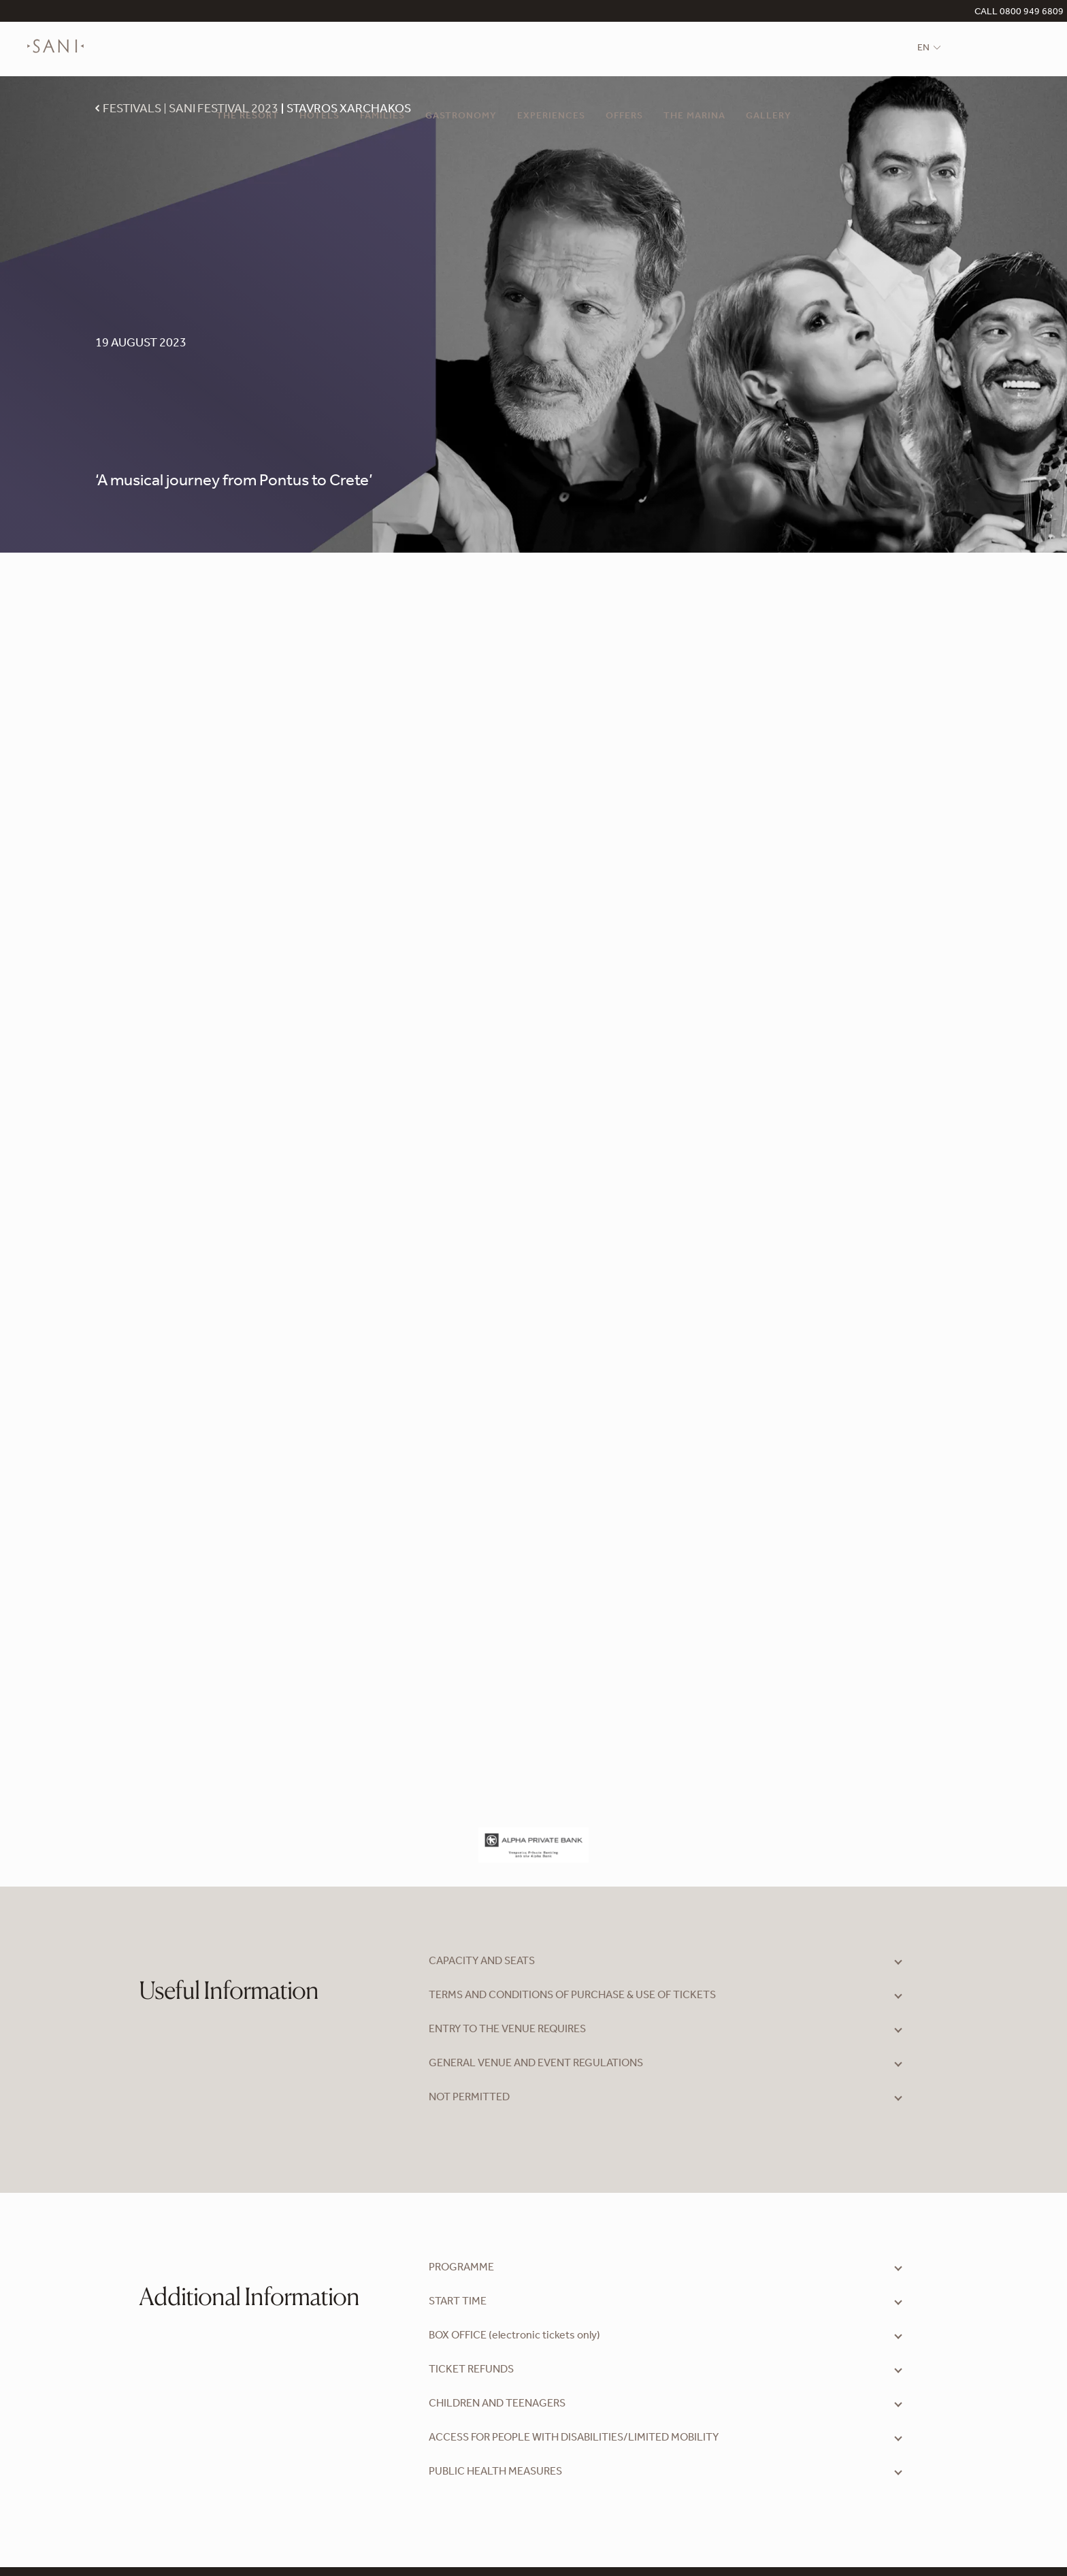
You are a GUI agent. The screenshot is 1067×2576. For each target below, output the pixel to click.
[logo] (55, 55)
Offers (624, 117)
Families (382, 117)
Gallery (768, 117)
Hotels (319, 117)
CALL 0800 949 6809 (1019, 13)
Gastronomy (461, 117)
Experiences (551, 117)
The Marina (694, 117)
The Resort (247, 117)
